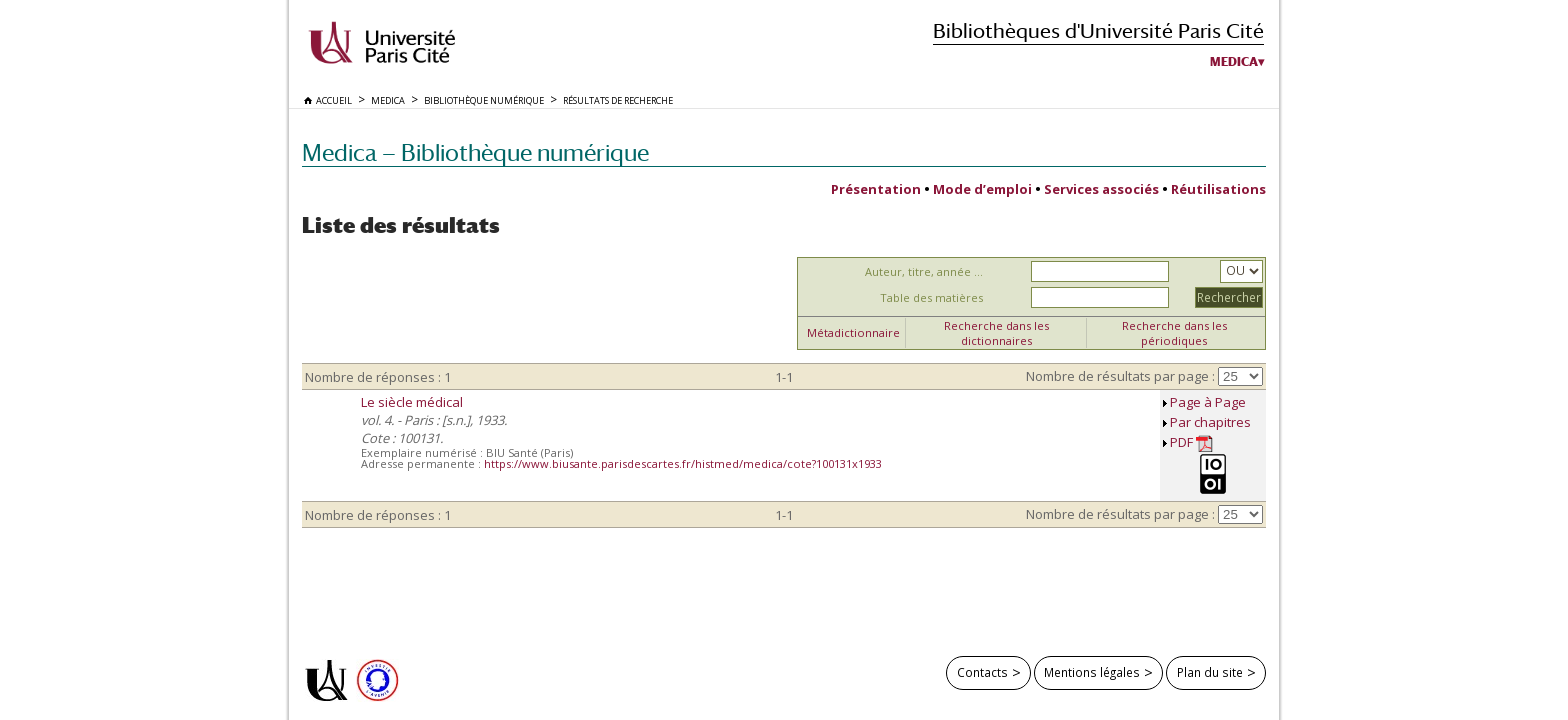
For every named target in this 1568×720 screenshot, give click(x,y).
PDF (1191, 442)
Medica (1234, 62)
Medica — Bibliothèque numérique (475, 152)
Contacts (982, 672)
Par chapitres (1210, 422)
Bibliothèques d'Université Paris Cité (1098, 30)
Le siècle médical (412, 402)
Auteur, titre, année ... (924, 271)
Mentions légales (1092, 672)
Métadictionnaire (853, 332)
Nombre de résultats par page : (1120, 376)
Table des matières (931, 297)
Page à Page (1208, 402)
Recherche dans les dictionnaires (996, 333)
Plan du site (1210, 672)
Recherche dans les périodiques (1174, 333)
